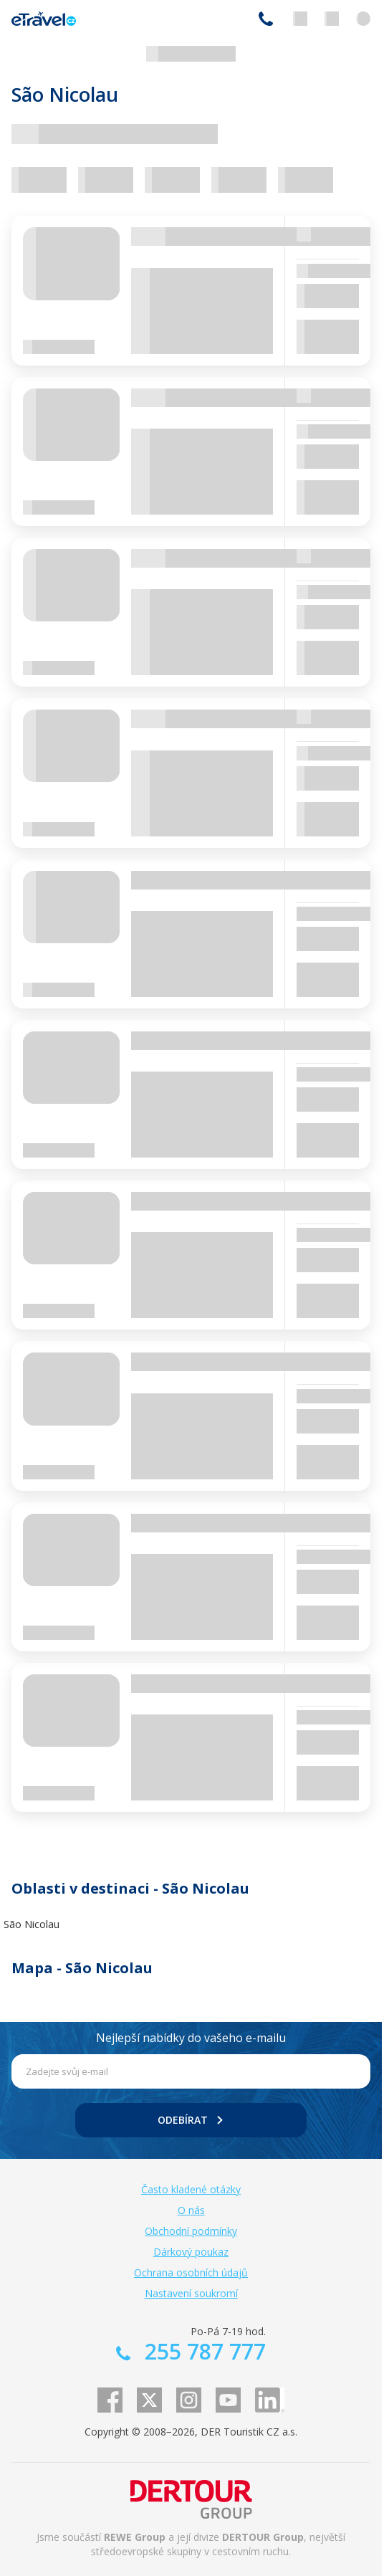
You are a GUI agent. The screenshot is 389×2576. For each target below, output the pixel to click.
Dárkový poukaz (191, 2251)
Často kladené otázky (191, 2189)
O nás (191, 2210)
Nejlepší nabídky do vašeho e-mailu (191, 2038)
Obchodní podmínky (191, 2231)
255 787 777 (266, 18)
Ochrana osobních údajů (191, 2272)
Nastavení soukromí (191, 2293)
